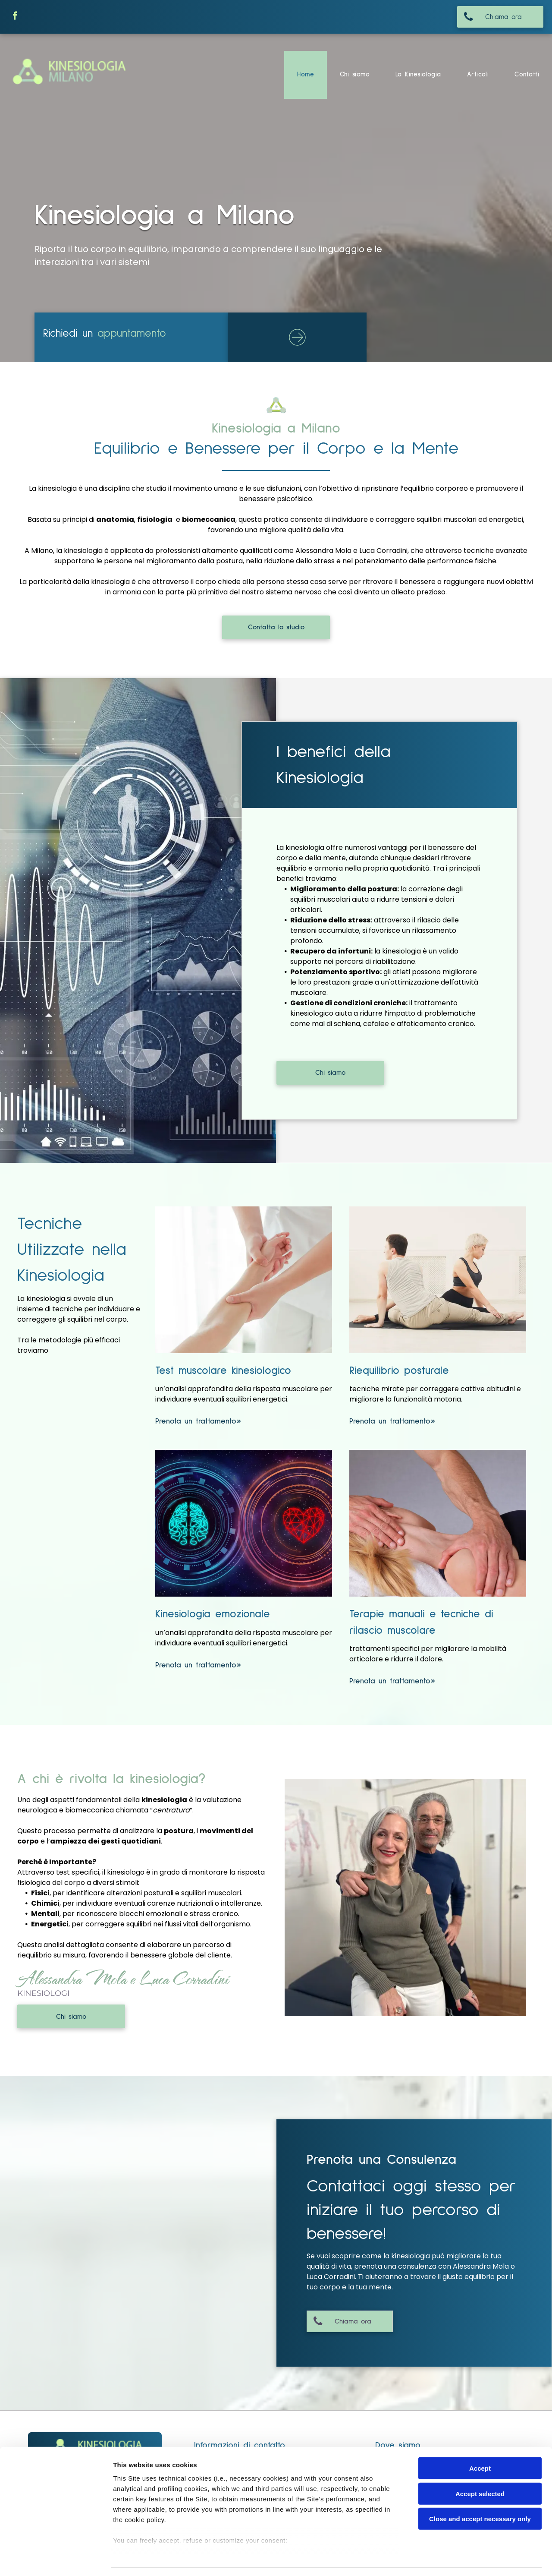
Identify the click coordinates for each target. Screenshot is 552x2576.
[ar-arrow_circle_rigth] (297, 347)
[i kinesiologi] (405, 1897)
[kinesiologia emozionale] (243, 1523)
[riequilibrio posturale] (437, 1279)
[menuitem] (305, 75)
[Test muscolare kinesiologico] (243, 1279)
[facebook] (15, 16)
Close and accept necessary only (480, 2493)
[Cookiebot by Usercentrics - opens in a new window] (56, 2559)
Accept (480, 2443)
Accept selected (480, 2468)
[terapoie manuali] (437, 1523)
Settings (439, 2559)
